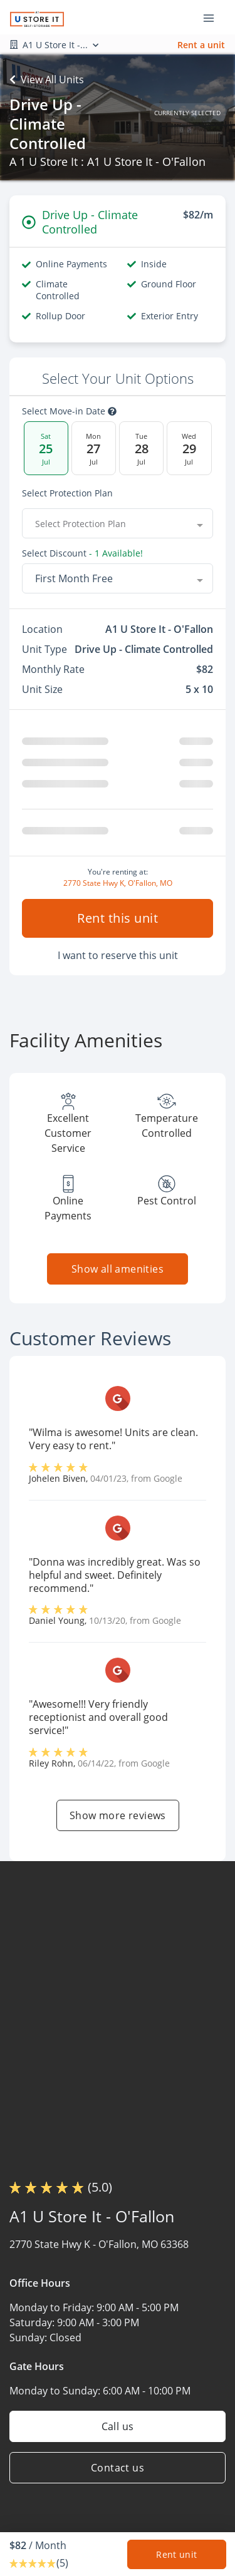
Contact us (117, 2468)
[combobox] (117, 523)
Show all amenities (117, 1269)
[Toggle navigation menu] (213, 17)
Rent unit (176, 2554)
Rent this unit (117, 918)
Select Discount (82, 553)
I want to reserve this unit (118, 955)
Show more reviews (118, 1815)
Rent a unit (201, 45)
